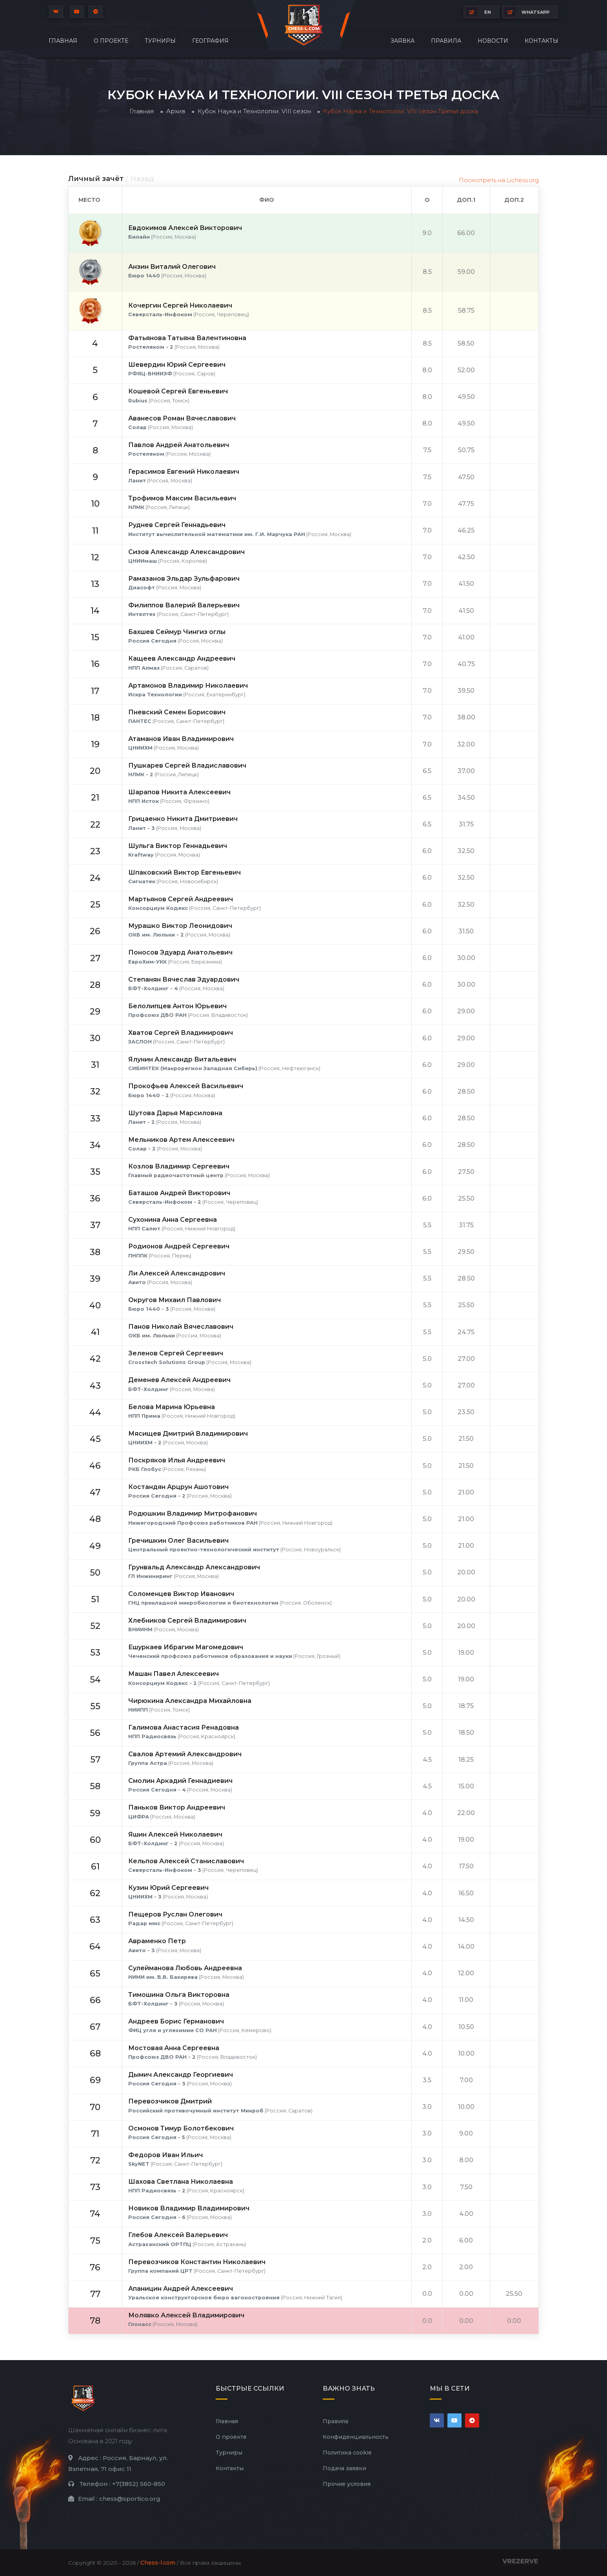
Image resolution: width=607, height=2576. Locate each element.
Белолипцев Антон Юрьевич (177, 1006)
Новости (493, 40)
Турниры (160, 40)
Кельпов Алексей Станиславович (186, 1861)
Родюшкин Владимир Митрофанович (192, 1513)
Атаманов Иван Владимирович (181, 739)
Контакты (541, 40)
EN (478, 12)
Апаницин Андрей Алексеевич (180, 2288)
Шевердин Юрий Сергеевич (176, 364)
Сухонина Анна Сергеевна (172, 1219)
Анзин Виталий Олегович (172, 266)
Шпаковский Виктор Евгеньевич (184, 872)
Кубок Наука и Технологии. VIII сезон (254, 111)
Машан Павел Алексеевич (173, 1673)
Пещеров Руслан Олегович (175, 1914)
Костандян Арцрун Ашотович (178, 1487)
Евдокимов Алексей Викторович (185, 228)
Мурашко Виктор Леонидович (180, 925)
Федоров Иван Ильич (165, 2155)
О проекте (111, 40)
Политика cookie (347, 2452)
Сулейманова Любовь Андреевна (185, 1968)
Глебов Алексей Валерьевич (178, 2235)
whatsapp (526, 12)
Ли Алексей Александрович (176, 1273)
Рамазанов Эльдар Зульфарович (184, 578)
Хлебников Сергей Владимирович (187, 1620)
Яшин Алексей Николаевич (175, 1834)
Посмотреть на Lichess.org (499, 180)
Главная (63, 40)
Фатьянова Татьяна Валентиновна (187, 338)
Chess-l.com (157, 2562)
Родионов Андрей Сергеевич (178, 1246)
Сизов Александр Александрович (186, 552)
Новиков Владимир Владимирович (188, 2208)
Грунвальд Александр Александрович (194, 1567)
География (210, 40)
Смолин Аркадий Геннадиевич (180, 1780)
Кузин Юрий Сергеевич (168, 1887)
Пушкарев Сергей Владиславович (187, 765)
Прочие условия (347, 2483)
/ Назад (139, 178)
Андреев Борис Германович (176, 2021)
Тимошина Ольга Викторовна (178, 1994)
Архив (175, 111)
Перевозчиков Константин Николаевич (196, 2262)
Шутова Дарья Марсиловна (175, 1113)
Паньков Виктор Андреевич (176, 1807)
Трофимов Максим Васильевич (182, 498)
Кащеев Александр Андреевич (181, 658)
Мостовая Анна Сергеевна (173, 2048)
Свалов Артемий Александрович (185, 1754)
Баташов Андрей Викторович (179, 1193)
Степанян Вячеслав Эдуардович (183, 979)
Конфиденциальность (356, 2436)
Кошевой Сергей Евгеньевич (178, 391)
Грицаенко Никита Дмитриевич (183, 818)
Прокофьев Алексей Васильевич (185, 1086)
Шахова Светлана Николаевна (180, 2181)
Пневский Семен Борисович (176, 712)
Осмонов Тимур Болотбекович (181, 2128)
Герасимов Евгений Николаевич (183, 471)
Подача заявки (344, 2468)
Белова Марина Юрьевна (171, 1407)
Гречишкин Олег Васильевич (178, 1540)
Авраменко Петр (157, 1941)
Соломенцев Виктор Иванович (181, 1594)
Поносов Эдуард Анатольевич (180, 952)
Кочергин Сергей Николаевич (180, 305)
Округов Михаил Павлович (174, 1300)
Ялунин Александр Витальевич (182, 1059)
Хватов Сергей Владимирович (180, 1032)
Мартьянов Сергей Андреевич (180, 899)
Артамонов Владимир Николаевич (188, 685)
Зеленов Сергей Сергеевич (175, 1353)
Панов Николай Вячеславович (180, 1326)
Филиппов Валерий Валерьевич (184, 605)
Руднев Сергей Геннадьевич (176, 525)
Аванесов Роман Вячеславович (182, 418)
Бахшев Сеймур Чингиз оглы (176, 632)
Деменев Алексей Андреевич (179, 1380)
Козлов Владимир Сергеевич (178, 1166)
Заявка (402, 40)
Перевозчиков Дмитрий (170, 2101)
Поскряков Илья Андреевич (176, 1460)
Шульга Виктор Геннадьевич (177, 846)
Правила (446, 40)
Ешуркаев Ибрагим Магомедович (185, 1647)
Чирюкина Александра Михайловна (189, 1701)
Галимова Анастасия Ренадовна (183, 1727)
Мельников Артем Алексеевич (181, 1139)
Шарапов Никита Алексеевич (179, 792)
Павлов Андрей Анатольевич (178, 445)
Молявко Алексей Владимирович (186, 2315)
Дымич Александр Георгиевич (180, 2074)
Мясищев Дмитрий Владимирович (188, 1433)
